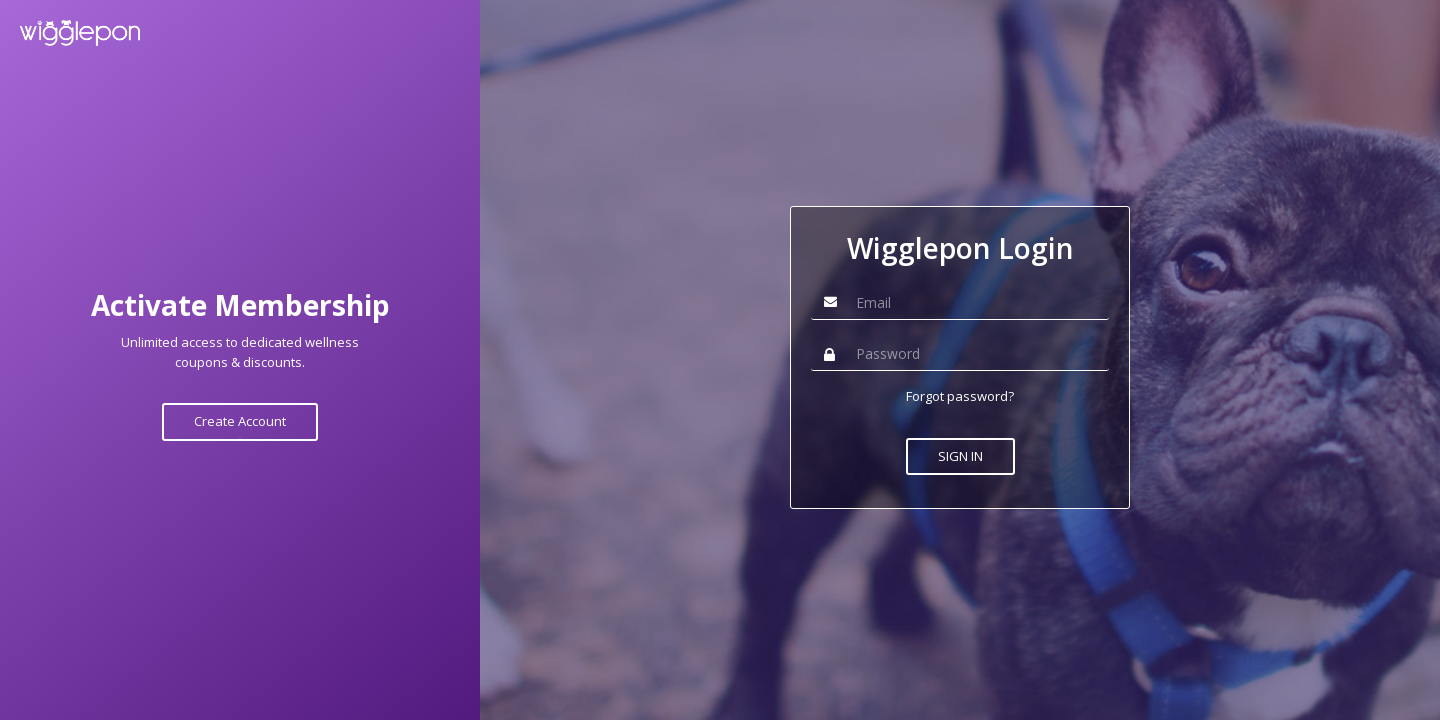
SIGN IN (960, 456)
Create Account (240, 421)
